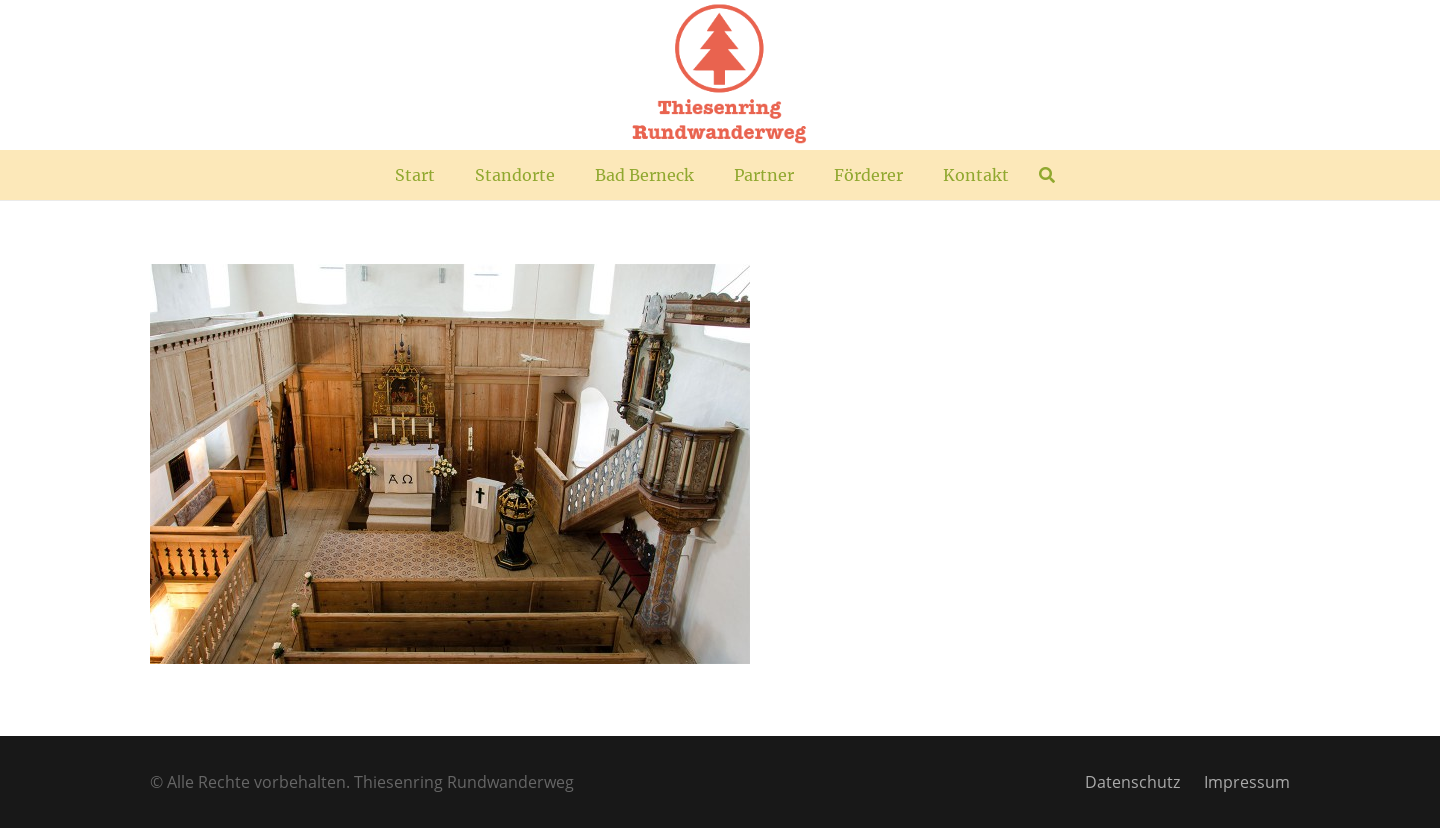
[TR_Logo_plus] (720, 75)
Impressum (1247, 782)
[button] (1046, 175)
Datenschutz (1132, 782)
